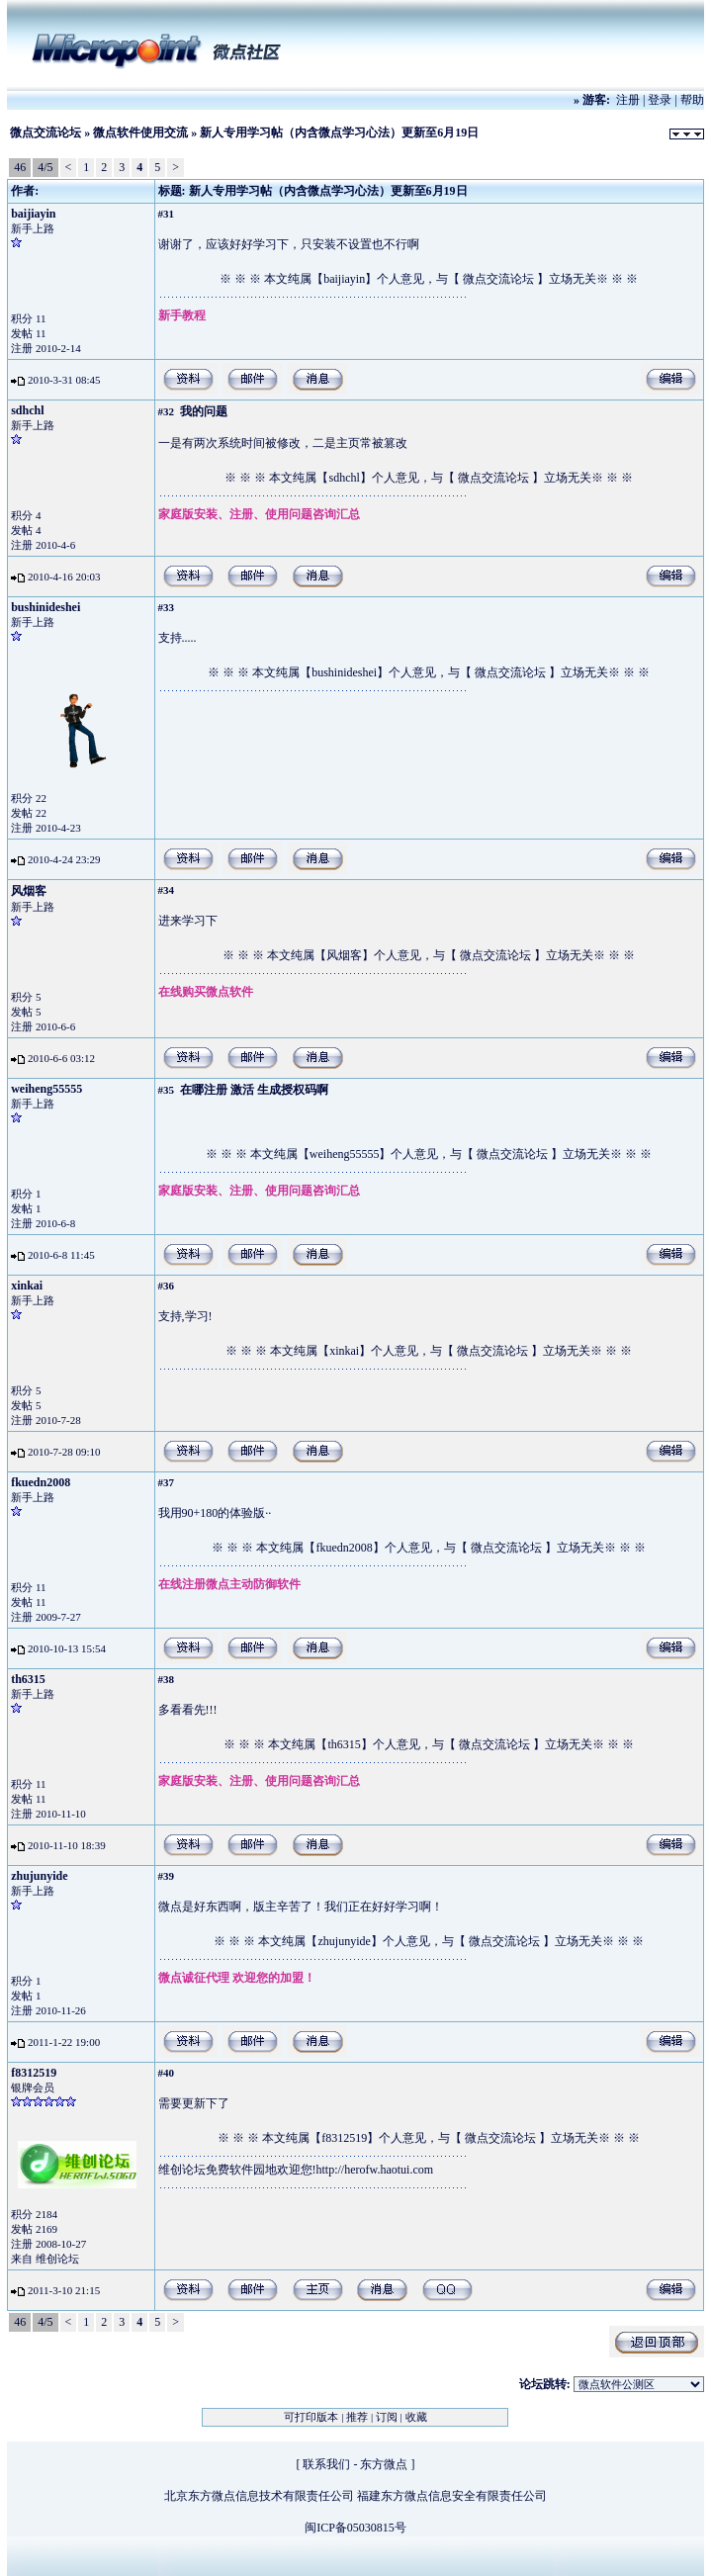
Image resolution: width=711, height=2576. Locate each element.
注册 (628, 100)
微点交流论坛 (45, 132)
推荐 (357, 2417)
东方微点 (383, 2464)
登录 (659, 100)
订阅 (387, 2417)
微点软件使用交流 (140, 132)
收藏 (416, 2417)
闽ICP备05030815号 (355, 2527)
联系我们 (326, 2464)
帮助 (692, 100)
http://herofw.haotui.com (375, 2169)
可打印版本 (311, 2417)
